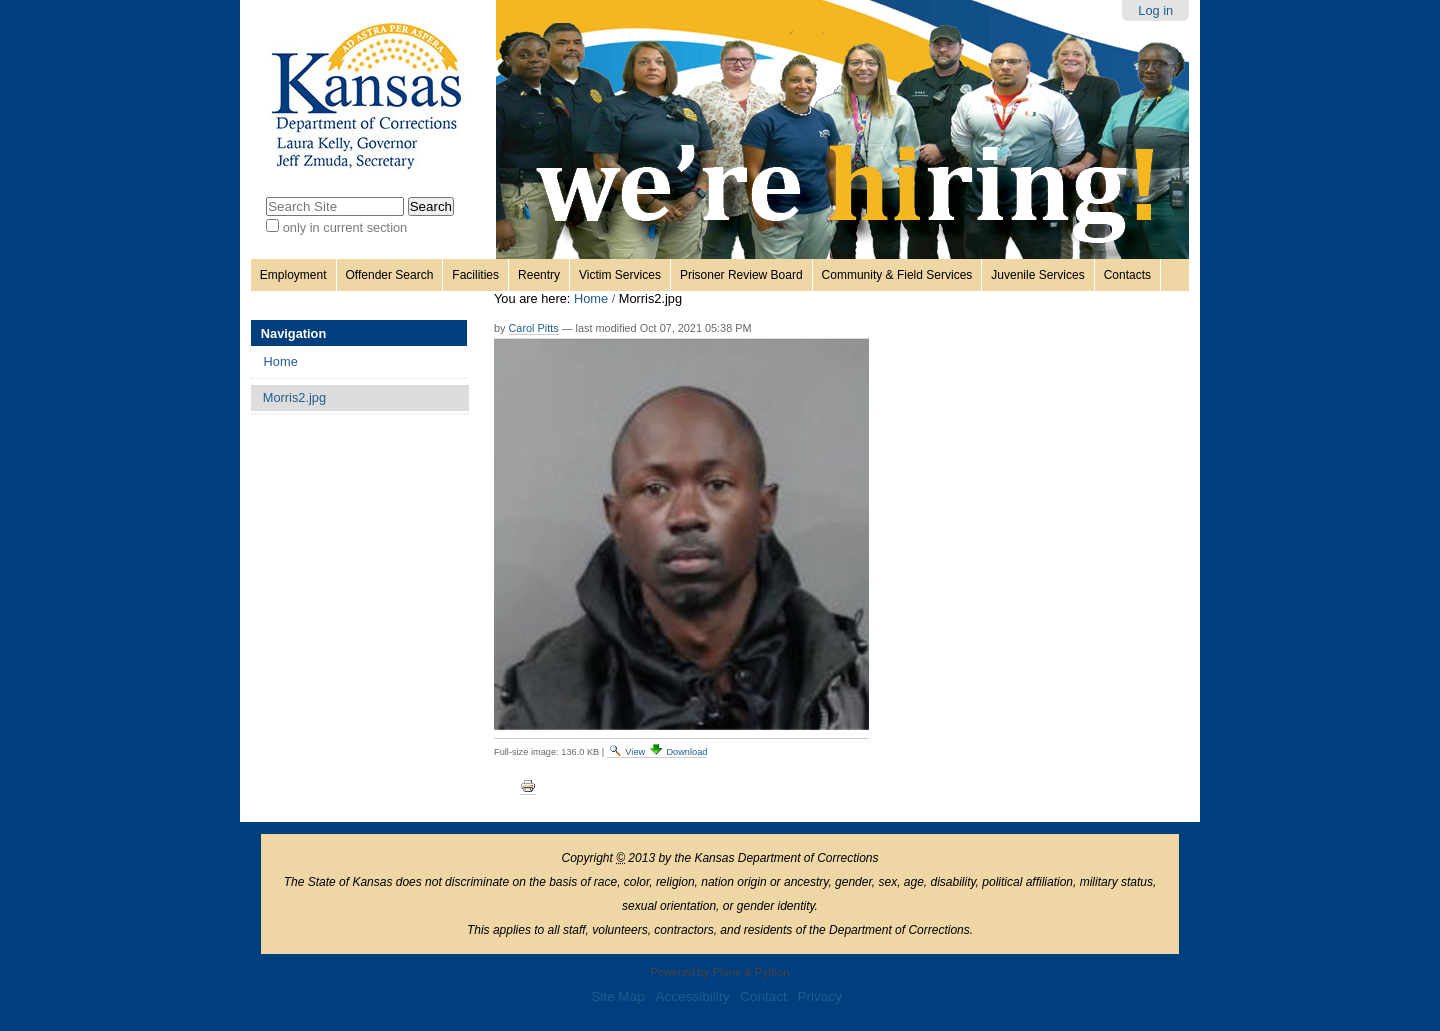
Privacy (819, 996)
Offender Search (390, 275)
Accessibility (692, 996)
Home (591, 298)
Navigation (293, 333)
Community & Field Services (897, 275)
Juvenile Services (1037, 275)
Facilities (475, 275)
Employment (293, 275)
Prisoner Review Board (741, 275)
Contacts (1127, 275)
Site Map (618, 996)
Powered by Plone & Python (719, 972)
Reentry (539, 275)
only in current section (345, 227)
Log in (1155, 10)
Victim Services (620, 275)
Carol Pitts (534, 328)
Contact (763, 996)
